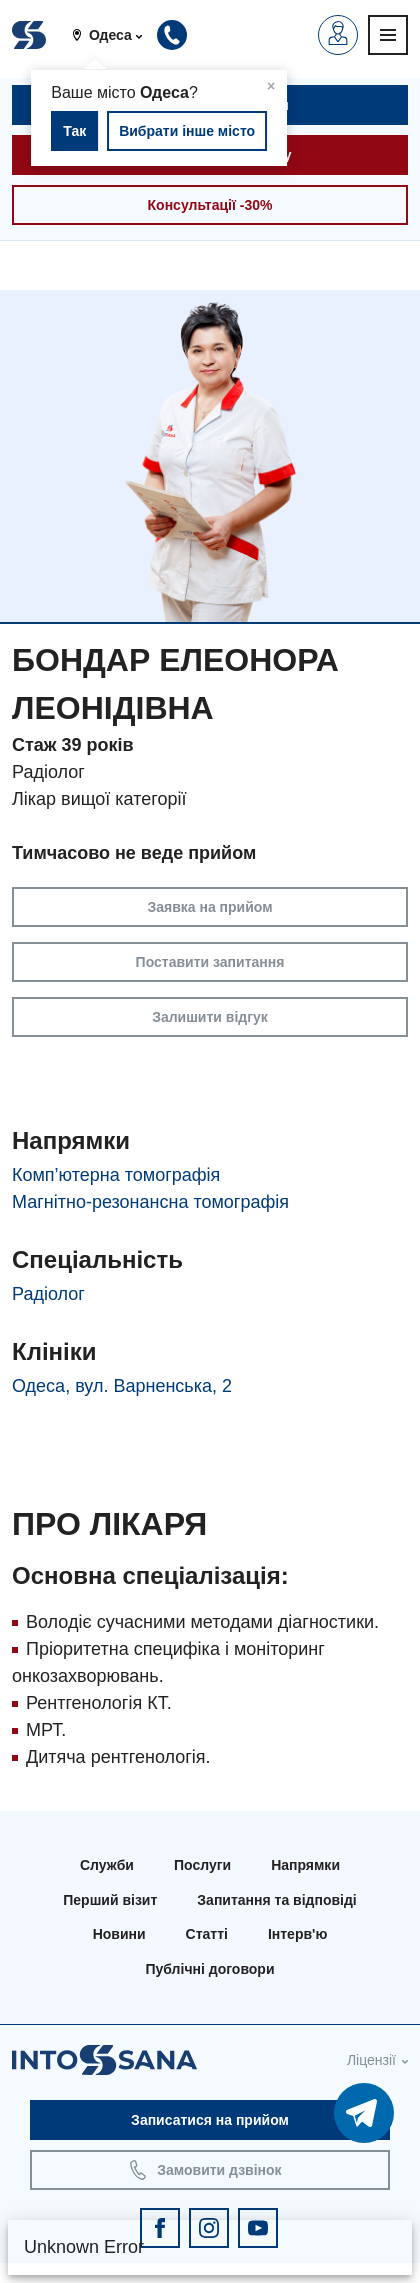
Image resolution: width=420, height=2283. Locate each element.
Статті (207, 1934)
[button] (114, 35)
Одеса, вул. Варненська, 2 (122, 1386)
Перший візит (110, 1900)
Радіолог (48, 1294)
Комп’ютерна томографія (116, 1175)
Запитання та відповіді (276, 1900)
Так (74, 131)
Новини (119, 1934)
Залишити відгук (210, 1017)
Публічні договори (209, 1969)
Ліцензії (371, 2060)
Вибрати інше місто (187, 131)
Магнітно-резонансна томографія (150, 1202)
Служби (107, 1865)
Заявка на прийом (209, 907)
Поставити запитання (210, 962)
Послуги (202, 1865)
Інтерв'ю (297, 1934)
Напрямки (305, 1865)
